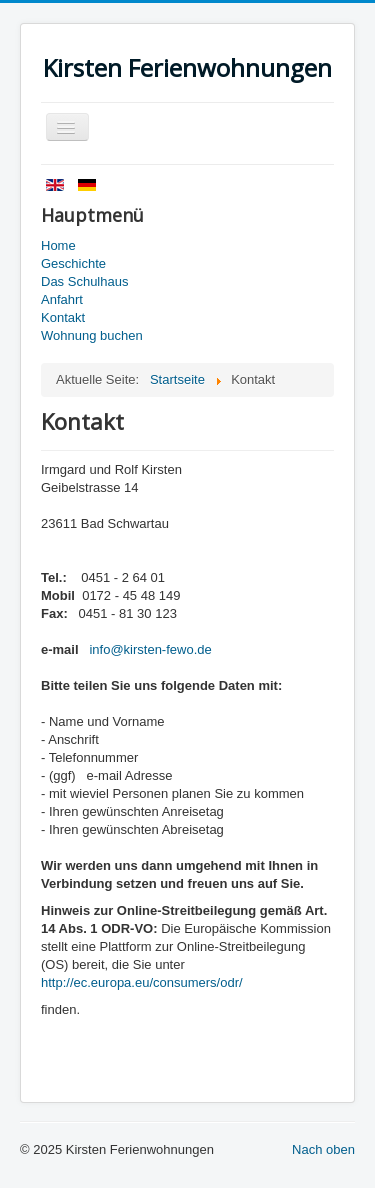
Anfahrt (62, 299)
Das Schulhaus (84, 281)
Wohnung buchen (92, 335)
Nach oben (323, 1149)
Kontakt (63, 317)
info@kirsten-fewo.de (150, 649)
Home (58, 245)
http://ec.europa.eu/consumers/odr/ (142, 982)
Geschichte (73, 263)
